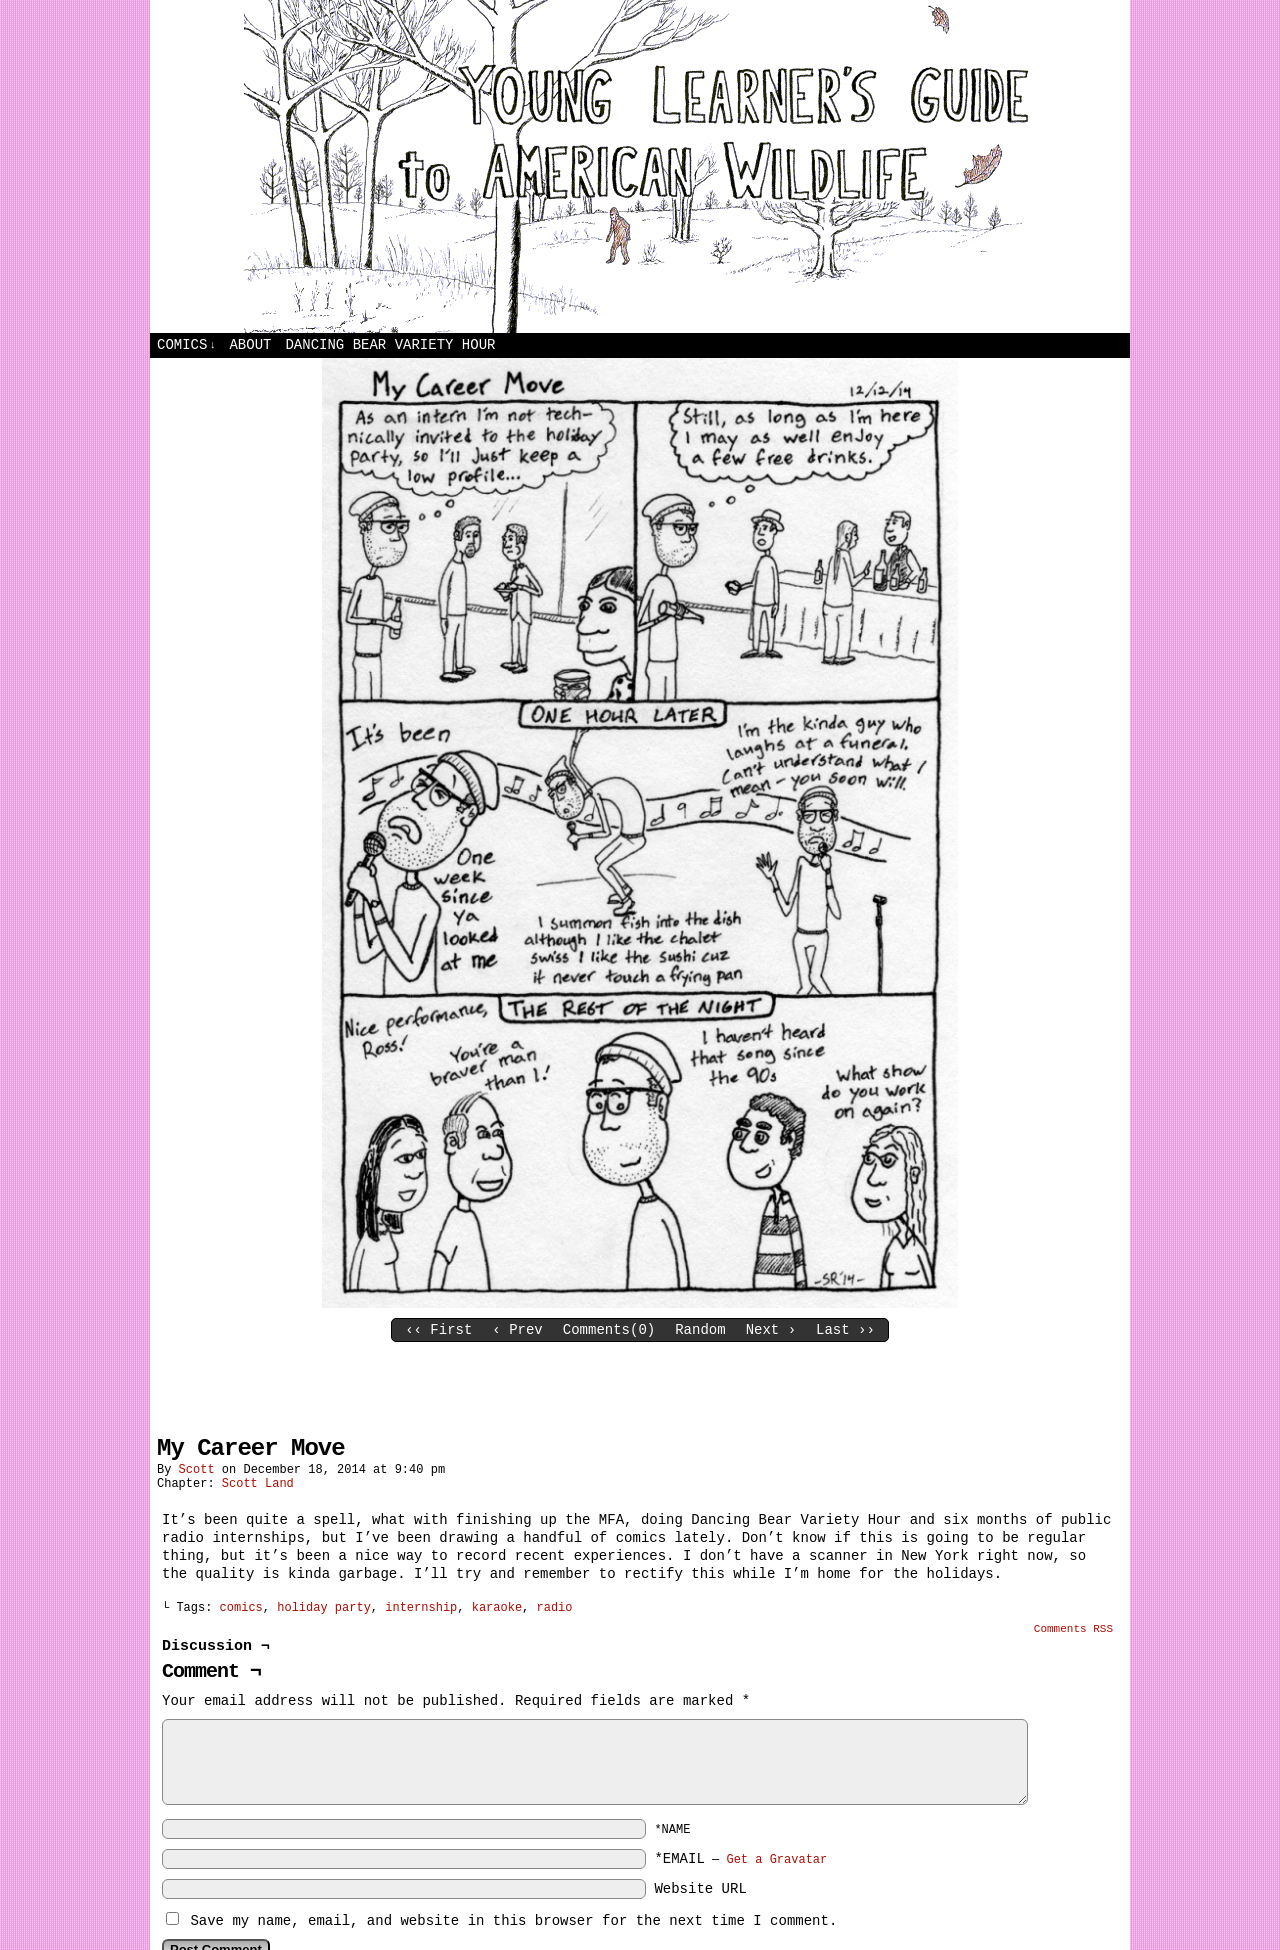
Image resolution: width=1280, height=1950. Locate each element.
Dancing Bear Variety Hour (390, 345)
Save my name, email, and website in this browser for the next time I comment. (513, 1921)
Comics (186, 345)
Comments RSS (1073, 1629)
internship (421, 1608)
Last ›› (845, 1330)
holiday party (324, 1608)
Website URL (700, 1889)
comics (241, 1608)
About (250, 345)
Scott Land (258, 1484)
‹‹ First (438, 1330)
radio (555, 1608)
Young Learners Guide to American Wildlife (640, 166)
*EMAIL (740, 1859)
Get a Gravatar (776, 1860)
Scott (197, 1470)
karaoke (497, 1608)
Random (700, 1330)
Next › (771, 1330)
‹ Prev (517, 1330)
